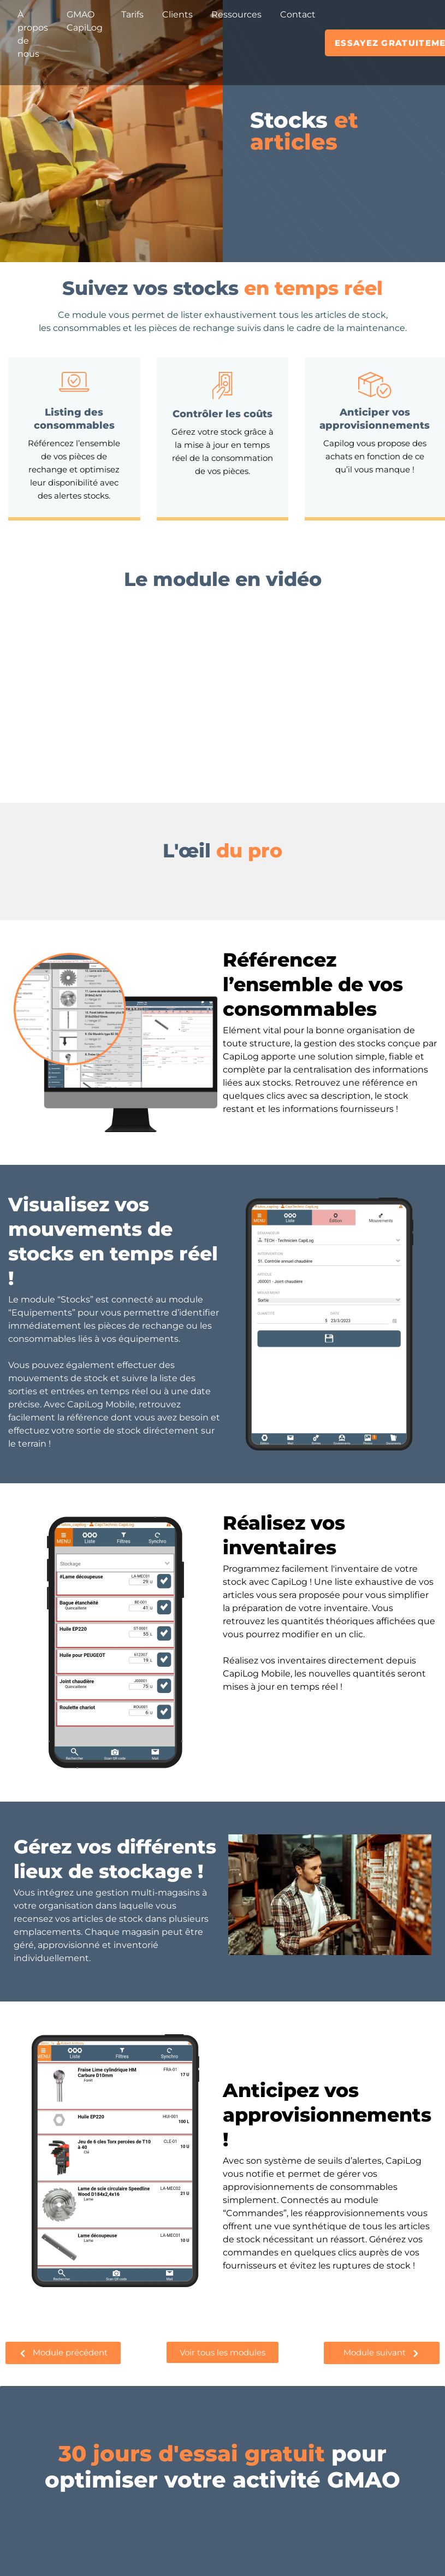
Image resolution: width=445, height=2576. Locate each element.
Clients (177, 14)
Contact (298, 14)
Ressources (236, 14)
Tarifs (132, 14)
